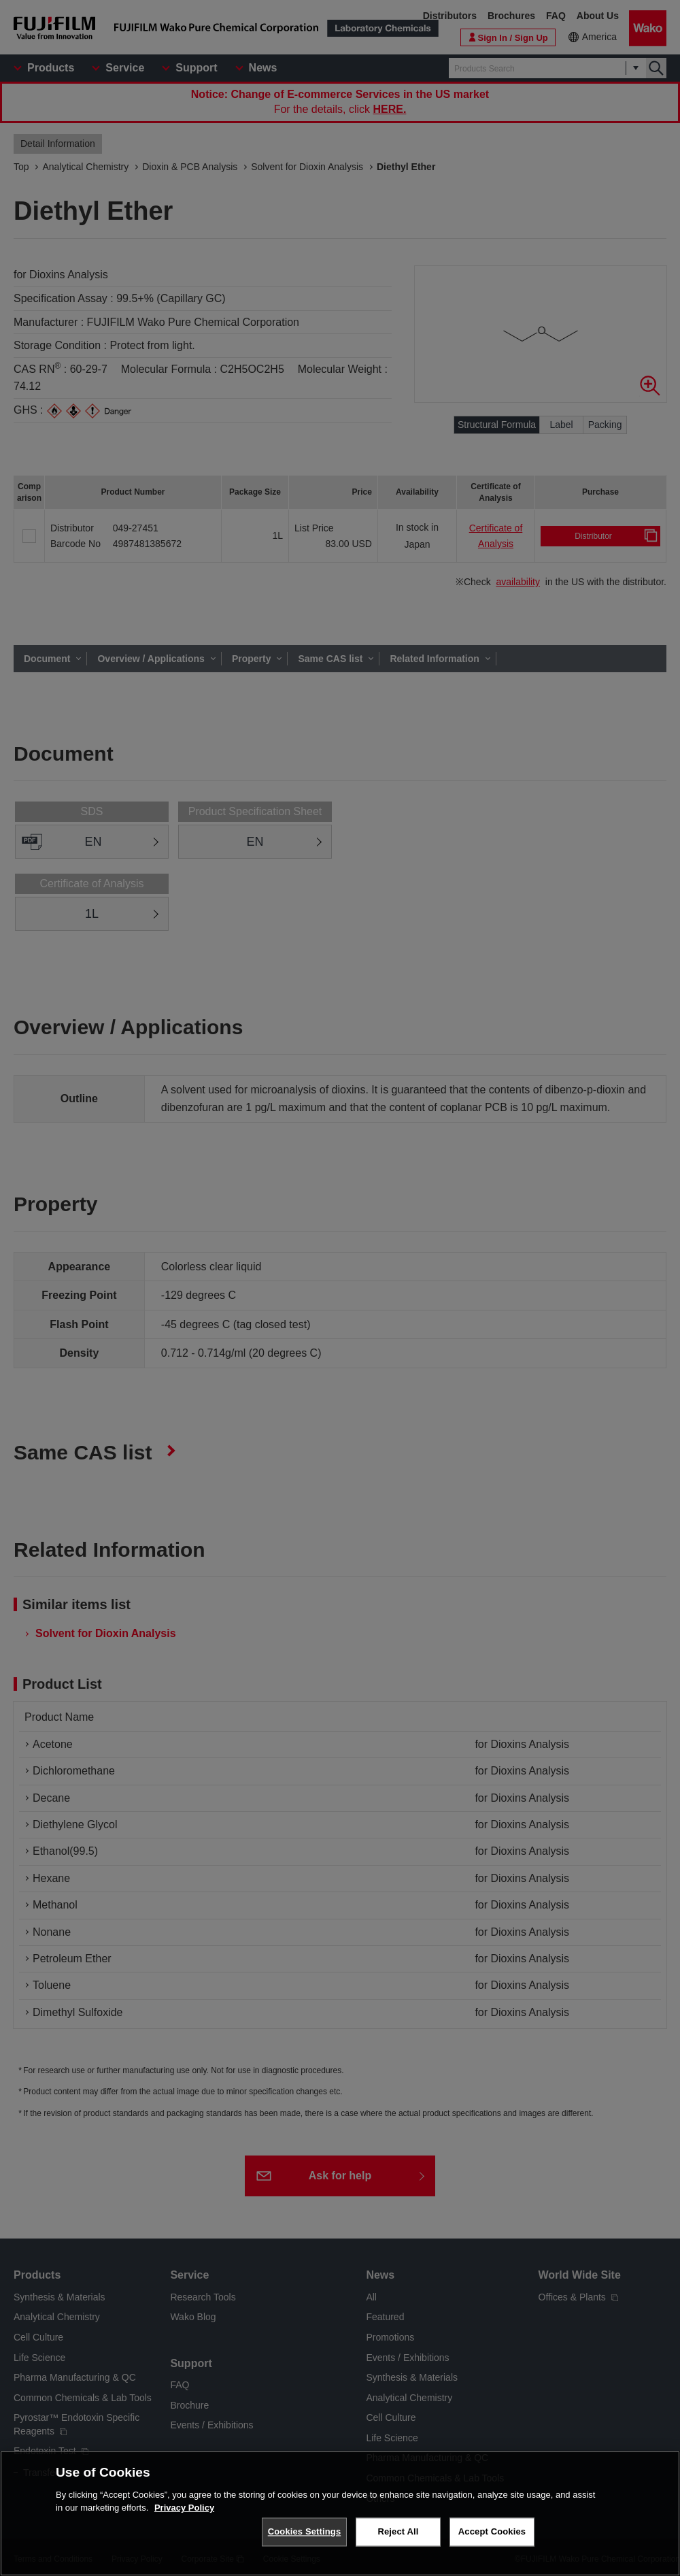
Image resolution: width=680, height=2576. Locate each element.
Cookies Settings (304, 2531)
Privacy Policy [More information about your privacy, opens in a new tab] (184, 2508)
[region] (340, 2513)
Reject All (397, 2531)
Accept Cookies (492, 2531)
